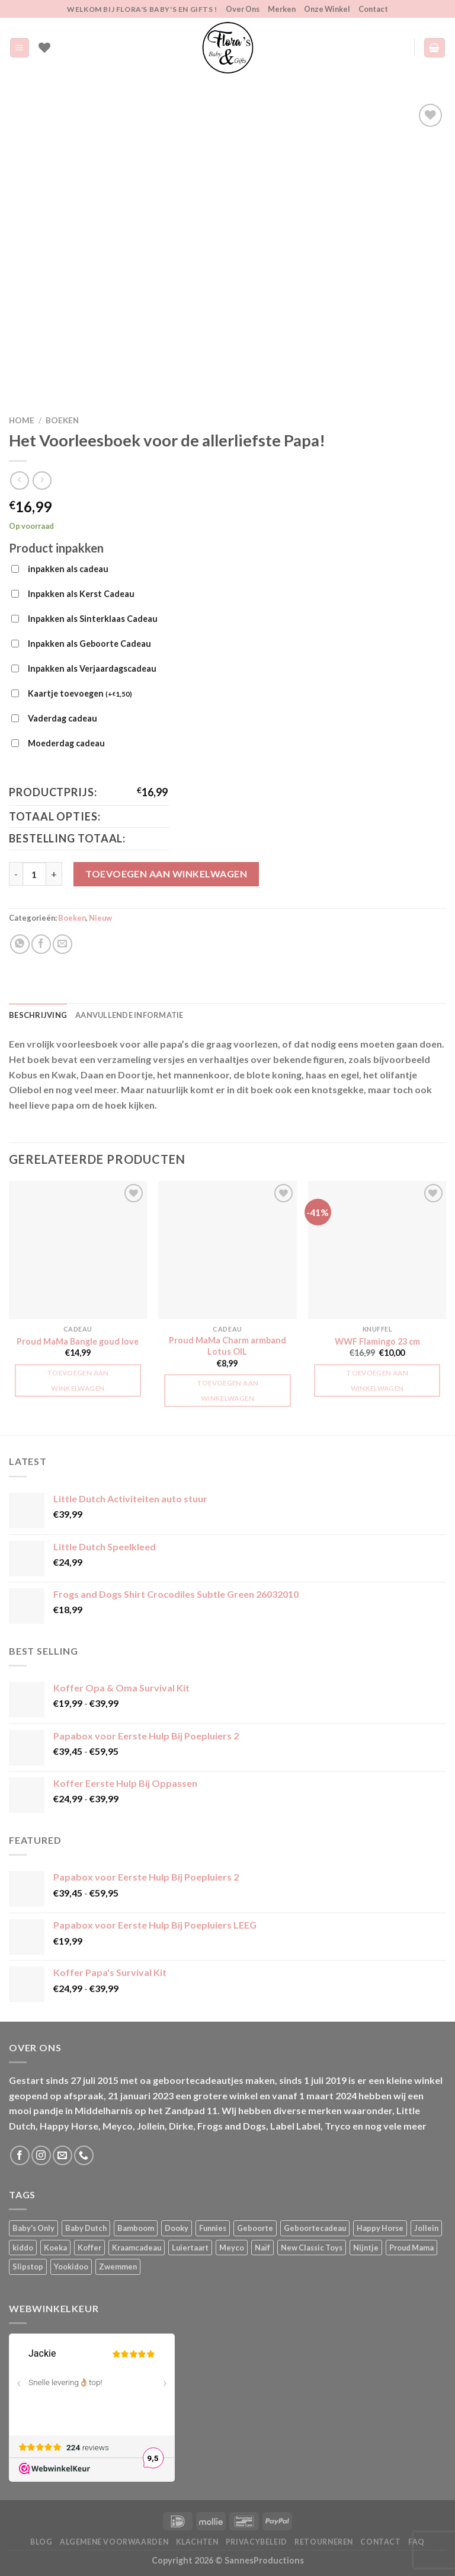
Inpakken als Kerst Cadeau (81, 594)
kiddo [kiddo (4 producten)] (22, 2247)
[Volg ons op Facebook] (20, 2155)
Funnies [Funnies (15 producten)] (212, 2228)
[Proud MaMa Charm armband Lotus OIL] (227, 1250)
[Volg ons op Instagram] (41, 2155)
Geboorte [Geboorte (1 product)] (255, 2228)
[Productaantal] (34, 874)
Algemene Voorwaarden (114, 2541)
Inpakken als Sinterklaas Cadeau (93, 619)
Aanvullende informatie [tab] (129, 1015)
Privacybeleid (256, 2541)
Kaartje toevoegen (80, 694)
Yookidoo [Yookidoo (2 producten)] (71, 2266)
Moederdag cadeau (66, 743)
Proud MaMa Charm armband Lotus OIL (227, 1345)
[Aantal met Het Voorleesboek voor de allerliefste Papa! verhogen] (54, 874)
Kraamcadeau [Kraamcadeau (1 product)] (136, 2247)
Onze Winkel (327, 9)
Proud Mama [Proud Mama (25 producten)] (411, 2247)
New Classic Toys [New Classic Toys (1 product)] (311, 2247)
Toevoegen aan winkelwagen (166, 873)
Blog (41, 2541)
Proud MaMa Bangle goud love (78, 1341)
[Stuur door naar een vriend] (62, 944)
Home (21, 420)
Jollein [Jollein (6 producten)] (426, 2228)
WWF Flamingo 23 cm (377, 1341)
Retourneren (323, 2541)
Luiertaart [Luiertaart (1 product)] (190, 2247)
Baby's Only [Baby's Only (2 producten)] (33, 2228)
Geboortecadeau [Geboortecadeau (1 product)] (315, 2228)
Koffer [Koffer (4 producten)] (89, 2247)
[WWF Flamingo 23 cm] (377, 1250)
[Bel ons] (84, 2155)
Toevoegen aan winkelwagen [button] (78, 1380)
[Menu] (20, 48)
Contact (373, 9)
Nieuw (100, 917)
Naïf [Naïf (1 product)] (262, 2247)
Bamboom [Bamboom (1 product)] (135, 2228)
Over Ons (242, 9)
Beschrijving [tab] (38, 1015)
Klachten (197, 2541)
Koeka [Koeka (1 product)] (55, 2247)
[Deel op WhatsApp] (20, 944)
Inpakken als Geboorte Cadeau (89, 644)
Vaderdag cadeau (62, 718)
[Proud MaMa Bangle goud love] (78, 1250)
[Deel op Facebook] (41, 944)
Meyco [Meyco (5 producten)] (231, 2247)
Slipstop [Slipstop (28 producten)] (27, 2266)
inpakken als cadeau (68, 569)
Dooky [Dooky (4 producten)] (176, 2228)
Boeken (62, 420)
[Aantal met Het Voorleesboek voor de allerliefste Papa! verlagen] (16, 874)
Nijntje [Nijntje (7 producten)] (366, 2247)
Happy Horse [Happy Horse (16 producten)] (380, 2228)
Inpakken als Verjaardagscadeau (92, 668)
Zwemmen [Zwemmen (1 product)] (118, 2266)
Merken (282, 9)
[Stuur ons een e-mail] (62, 2155)
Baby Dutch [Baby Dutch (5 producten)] (86, 2228)
